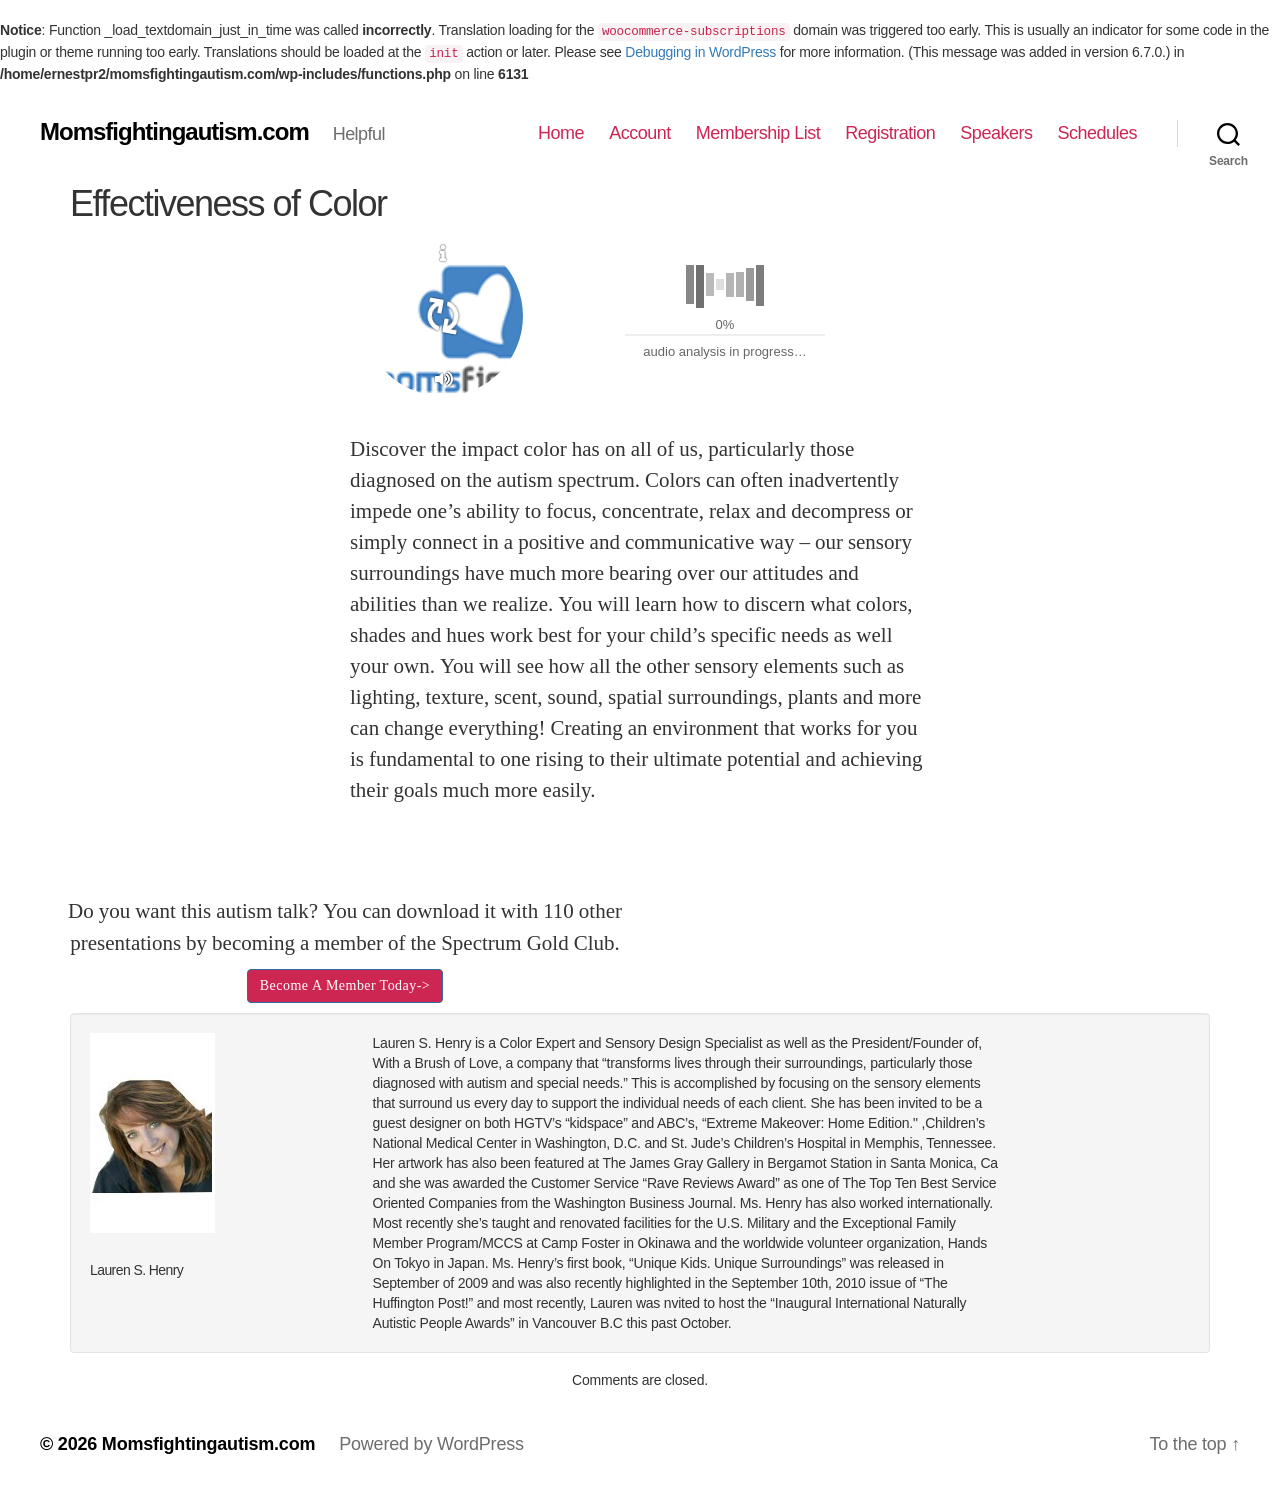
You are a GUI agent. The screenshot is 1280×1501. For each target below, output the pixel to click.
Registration (890, 133)
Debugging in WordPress (700, 52)
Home (561, 133)
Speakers (996, 133)
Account (640, 133)
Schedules (1097, 133)
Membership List (758, 133)
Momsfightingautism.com (174, 132)
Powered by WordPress (431, 1444)
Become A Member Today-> (345, 985)
